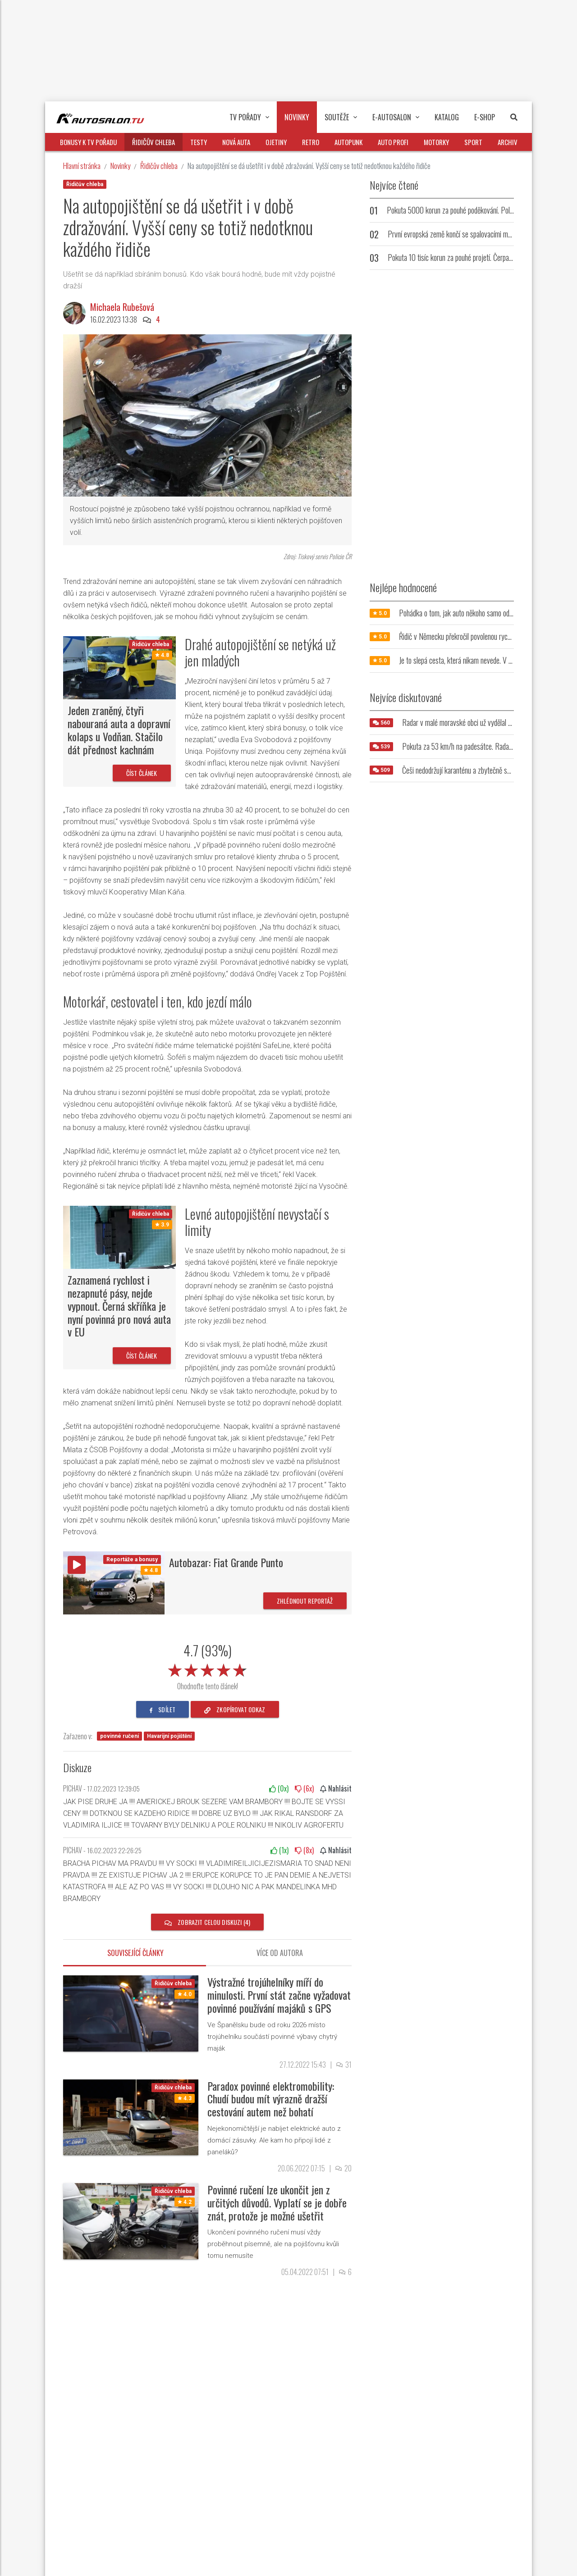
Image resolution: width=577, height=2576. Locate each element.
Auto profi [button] (393, 142)
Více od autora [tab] (279, 1952)
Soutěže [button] (341, 117)
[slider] (207, 1669)
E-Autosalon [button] (395, 117)
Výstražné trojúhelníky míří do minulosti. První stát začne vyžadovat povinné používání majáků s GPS (279, 1995)
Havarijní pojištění (169, 1736)
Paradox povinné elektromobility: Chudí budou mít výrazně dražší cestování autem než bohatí (270, 2099)
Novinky (120, 165)
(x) (278, 1788)
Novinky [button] (296, 117)
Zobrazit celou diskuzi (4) (207, 1922)
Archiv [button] (507, 142)
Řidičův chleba (159, 165)
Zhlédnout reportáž (305, 1600)
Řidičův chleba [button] (153, 142)
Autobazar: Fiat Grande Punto (226, 1562)
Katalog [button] (447, 117)
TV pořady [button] (249, 117)
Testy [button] (198, 142)
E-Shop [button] (484, 117)
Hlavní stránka (82, 165)
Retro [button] (310, 142)
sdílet (162, 1709)
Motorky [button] (436, 142)
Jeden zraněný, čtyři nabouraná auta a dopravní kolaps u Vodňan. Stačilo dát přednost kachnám (119, 729)
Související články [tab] (135, 1952)
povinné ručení (119, 1736)
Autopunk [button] (348, 142)
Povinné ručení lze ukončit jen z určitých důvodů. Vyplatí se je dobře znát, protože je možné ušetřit (277, 2202)
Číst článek (141, 773)
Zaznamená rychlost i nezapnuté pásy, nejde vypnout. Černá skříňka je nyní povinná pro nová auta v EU (119, 1306)
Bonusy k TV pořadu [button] (88, 142)
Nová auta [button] (236, 142)
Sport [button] (473, 142)
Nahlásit (336, 1788)
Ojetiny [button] (276, 142)
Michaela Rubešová (122, 307)
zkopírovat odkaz (235, 1709)
